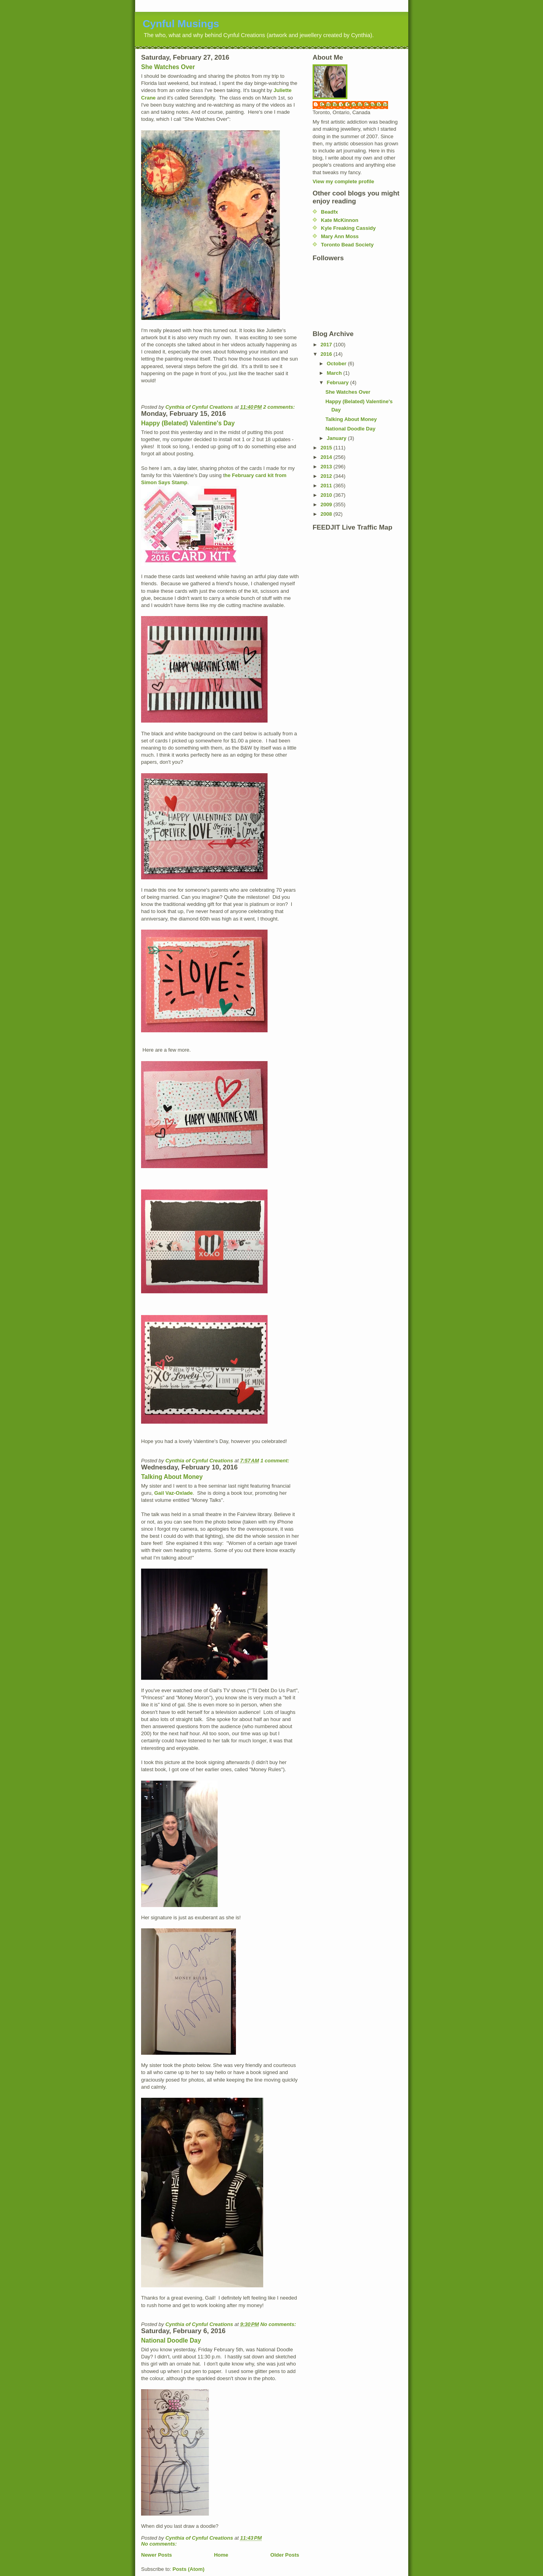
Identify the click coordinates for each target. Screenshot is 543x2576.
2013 (327, 467)
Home (221, 2555)
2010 (327, 495)
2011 (327, 486)
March (335, 373)
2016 (327, 354)
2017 (327, 345)
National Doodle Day (171, 2340)
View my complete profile (343, 181)
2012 (327, 476)
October (337, 363)
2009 (327, 504)
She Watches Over (168, 67)
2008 (327, 514)
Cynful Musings (181, 24)
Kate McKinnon (339, 220)
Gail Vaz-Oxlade (173, 1493)
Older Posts (284, 2555)
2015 (327, 448)
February (338, 382)
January (337, 438)
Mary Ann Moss (340, 236)
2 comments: (279, 407)
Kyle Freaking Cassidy (348, 228)
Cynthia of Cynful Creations (354, 104)
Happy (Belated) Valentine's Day (188, 423)
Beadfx (329, 212)
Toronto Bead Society (347, 245)
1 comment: (275, 1461)
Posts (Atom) (189, 2569)
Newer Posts (156, 2555)
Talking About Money (172, 1476)
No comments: (279, 2324)
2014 (327, 457)
